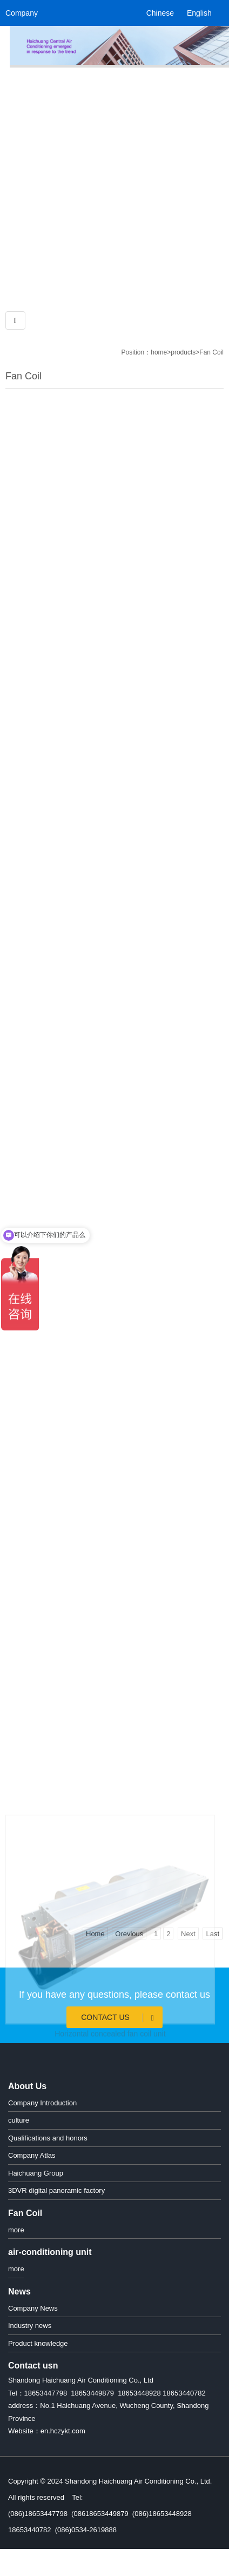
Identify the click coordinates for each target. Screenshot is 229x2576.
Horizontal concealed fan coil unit (110, 2098)
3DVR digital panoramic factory (56, 2190)
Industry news (29, 2325)
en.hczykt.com (63, 2431)
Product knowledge (38, 2343)
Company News (33, 2308)
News (19, 2291)
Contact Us (119, 2017)
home (159, 352)
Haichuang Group (35, 2173)
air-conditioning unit (50, 2252)
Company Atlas (31, 2155)
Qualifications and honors (47, 2138)
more (16, 2230)
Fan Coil (211, 352)
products (183, 352)
